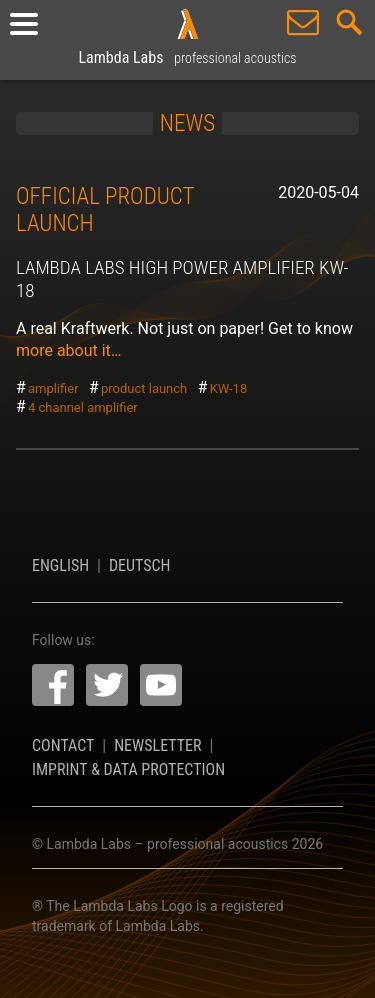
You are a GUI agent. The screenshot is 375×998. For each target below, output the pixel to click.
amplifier (53, 388)
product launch (144, 388)
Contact (63, 745)
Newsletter (157, 745)
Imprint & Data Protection (128, 769)
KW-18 (229, 388)
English (60, 565)
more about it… (69, 350)
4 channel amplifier (83, 407)
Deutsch (140, 565)
